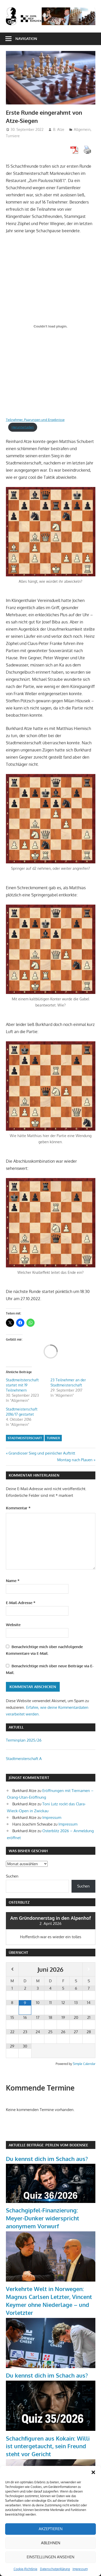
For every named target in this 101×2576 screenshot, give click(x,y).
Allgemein (82, 129)
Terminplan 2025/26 (24, 1740)
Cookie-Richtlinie (25, 2569)
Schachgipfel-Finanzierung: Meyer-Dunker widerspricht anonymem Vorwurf (42, 2218)
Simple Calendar (84, 2064)
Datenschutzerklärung (55, 2569)
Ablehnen (50, 2542)
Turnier (53, 1438)
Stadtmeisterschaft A (24, 1758)
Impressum (80, 2569)
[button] (93, 2472)
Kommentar (18, 1508)
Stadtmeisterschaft (25, 1438)
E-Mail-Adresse (20, 1602)
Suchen (12, 1876)
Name (12, 1580)
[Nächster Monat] (89, 1969)
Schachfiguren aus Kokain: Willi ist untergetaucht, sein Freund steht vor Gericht (48, 2446)
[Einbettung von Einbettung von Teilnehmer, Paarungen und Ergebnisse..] (50, 326)
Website (13, 1624)
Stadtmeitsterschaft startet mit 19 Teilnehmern (22, 1385)
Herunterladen (23, 427)
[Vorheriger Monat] (12, 1969)
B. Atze (58, 129)
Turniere (13, 136)
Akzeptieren (51, 2528)
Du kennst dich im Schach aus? (47, 2158)
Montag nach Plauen (75, 1459)
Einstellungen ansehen (50, 2556)
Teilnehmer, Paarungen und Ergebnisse (35, 420)
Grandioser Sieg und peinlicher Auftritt (41, 1453)
